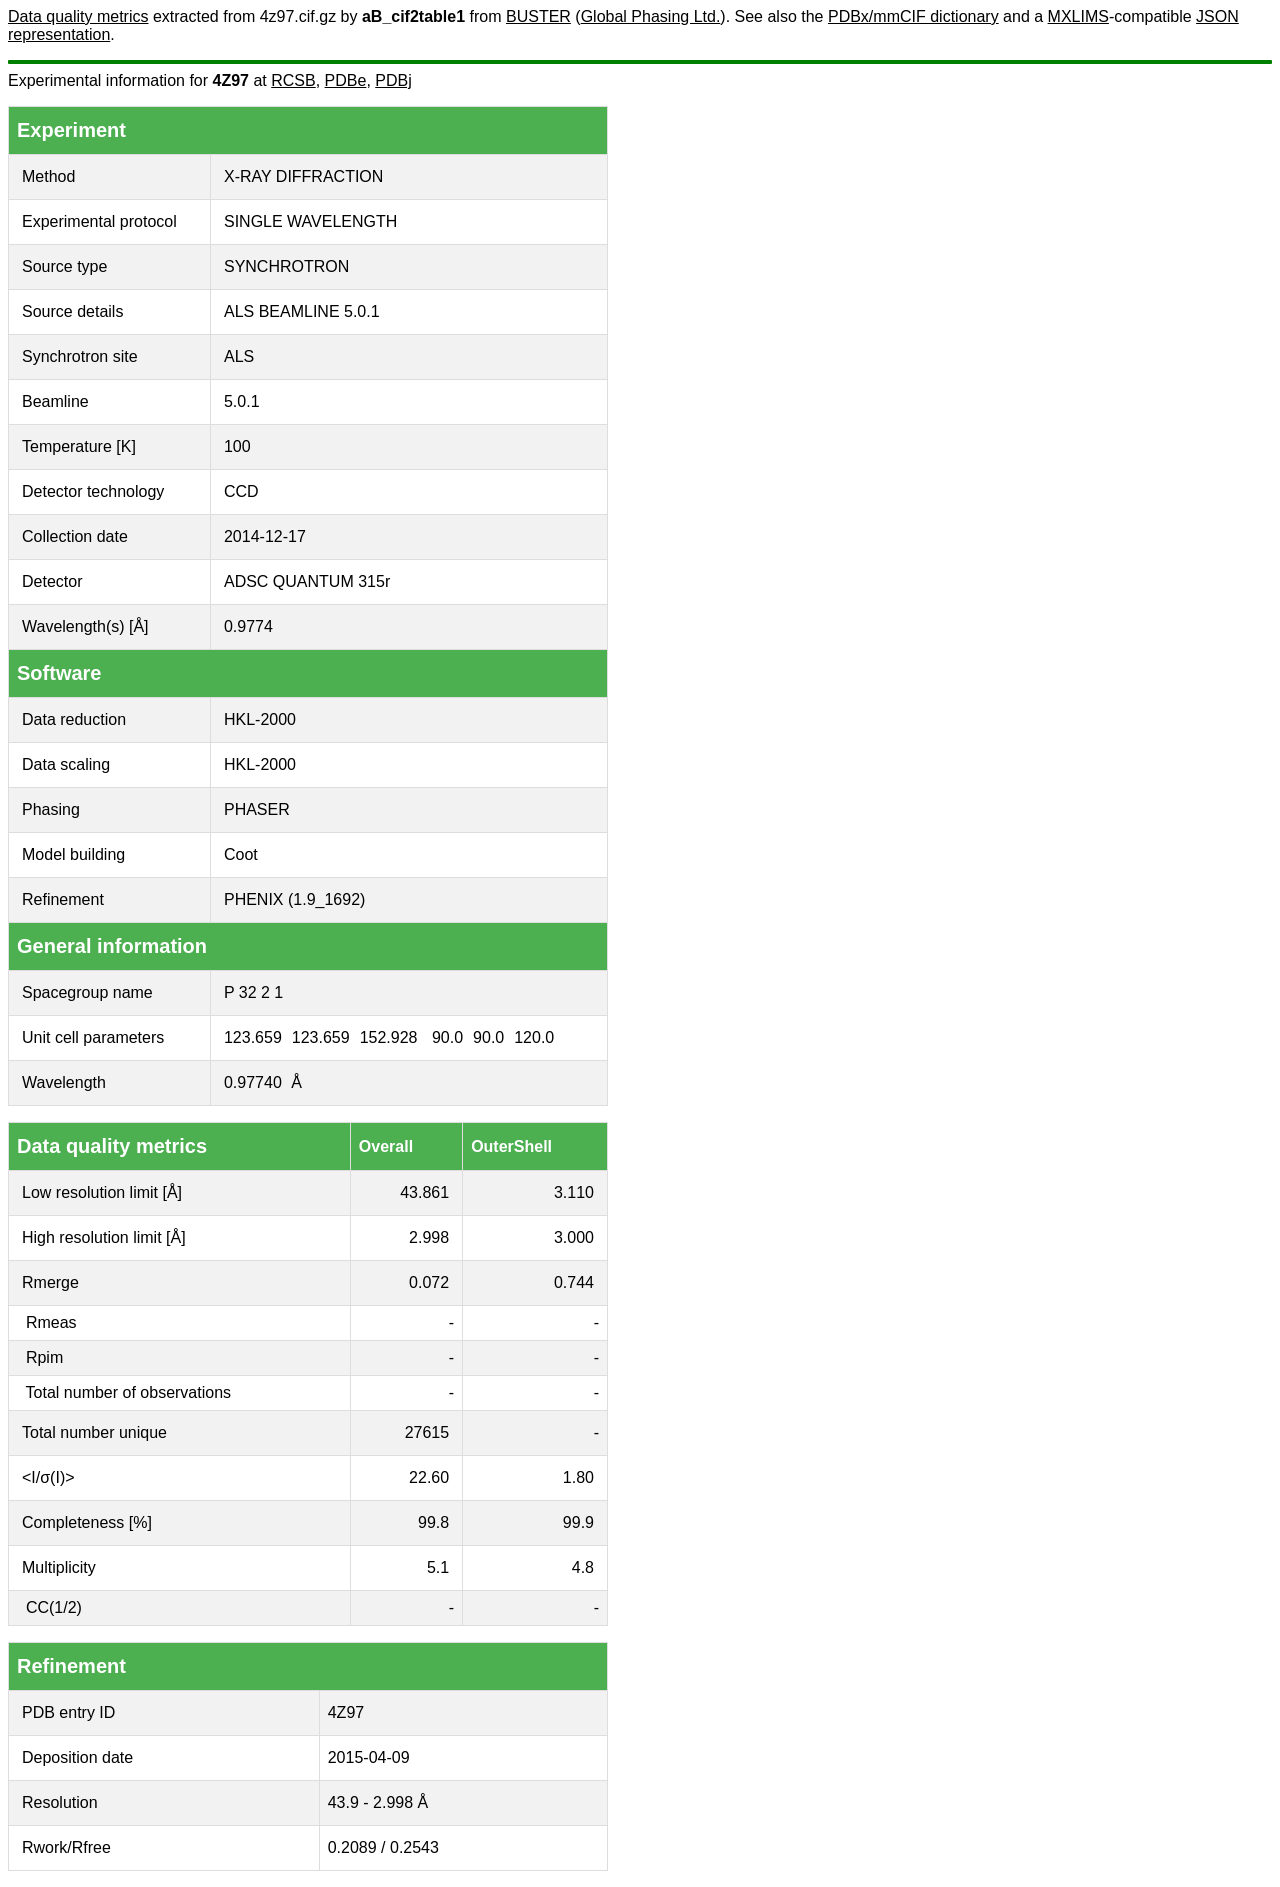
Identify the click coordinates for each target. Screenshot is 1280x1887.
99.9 (578, 1522)
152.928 (389, 1037)
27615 (427, 1432)
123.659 (253, 1037)
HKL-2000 (260, 719)
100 (237, 446)
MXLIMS (1078, 16)
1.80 (578, 1477)
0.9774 (248, 626)
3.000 (574, 1237)
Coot (241, 854)
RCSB (293, 80)
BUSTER (538, 16)
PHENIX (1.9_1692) (294, 899)
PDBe (346, 80)
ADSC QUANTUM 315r (307, 581)
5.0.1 (242, 401)
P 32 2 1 (253, 992)
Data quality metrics (78, 16)
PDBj (393, 80)
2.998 (429, 1237)
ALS (239, 356)
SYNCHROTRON (286, 266)
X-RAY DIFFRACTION (303, 176)
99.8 (433, 1522)
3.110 (574, 1192)
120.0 (534, 1037)
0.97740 (253, 1082)
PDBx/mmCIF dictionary (913, 16)
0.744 (574, 1282)
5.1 (438, 1567)
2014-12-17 (265, 536)
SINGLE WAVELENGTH (310, 221)
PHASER (257, 809)
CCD (241, 491)
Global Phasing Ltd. (651, 16)
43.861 (424, 1192)
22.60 (429, 1477)
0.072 (429, 1282)
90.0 (447, 1037)
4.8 (583, 1567)
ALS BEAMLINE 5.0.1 (302, 311)
